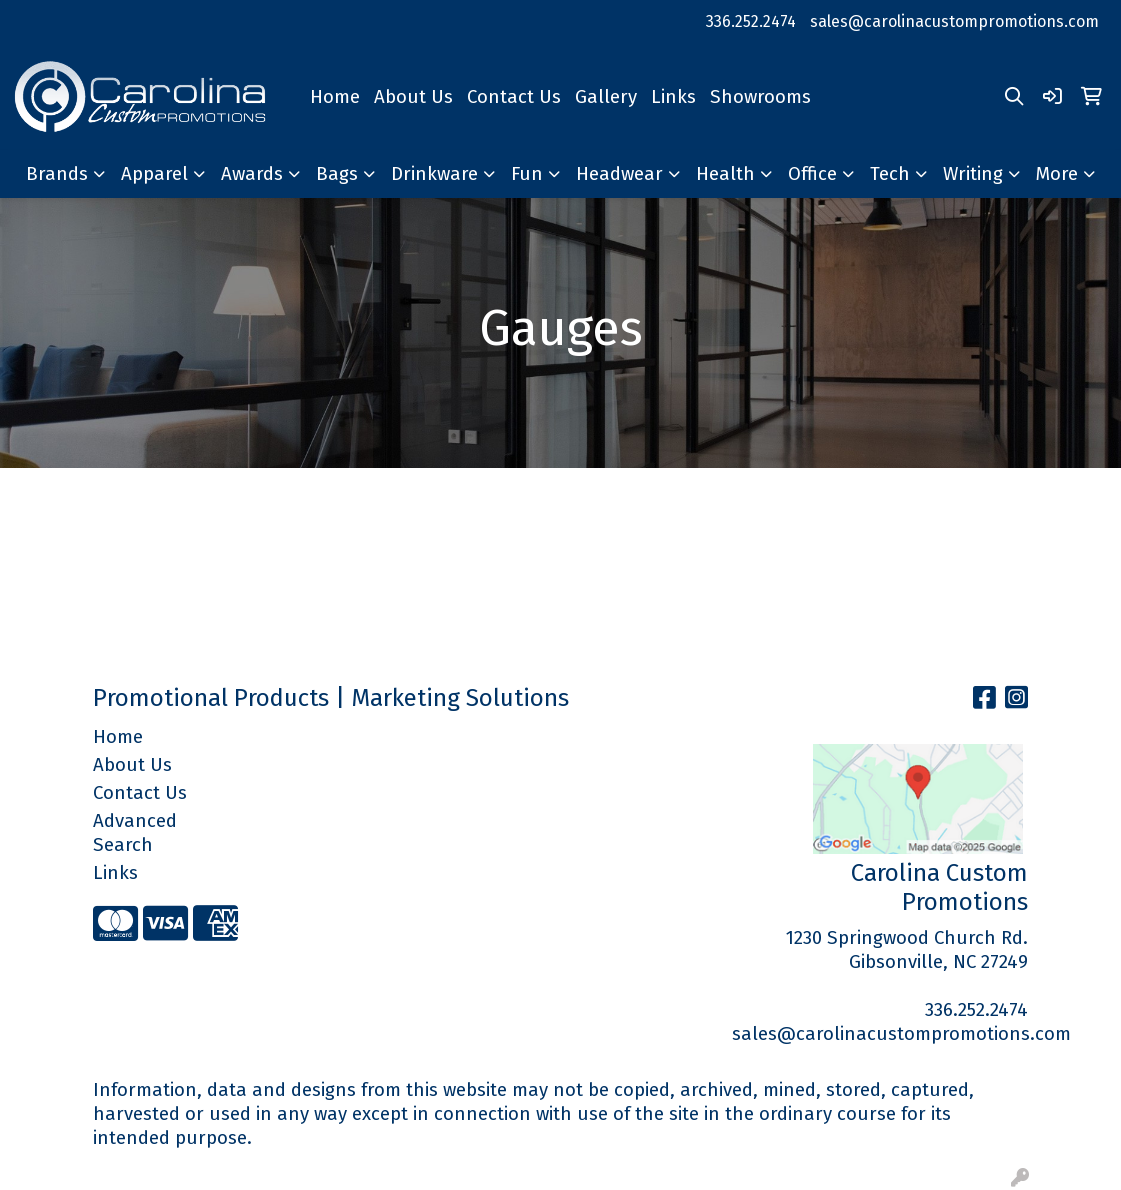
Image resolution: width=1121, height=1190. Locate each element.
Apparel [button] (154, 174)
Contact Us (514, 97)
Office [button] (812, 174)
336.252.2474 (751, 21)
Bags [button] (337, 174)
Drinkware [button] (434, 174)
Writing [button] (973, 174)
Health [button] (725, 174)
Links (673, 97)
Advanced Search (135, 833)
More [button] (1057, 174)
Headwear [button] (619, 174)
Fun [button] (527, 174)
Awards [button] (252, 174)
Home (335, 97)
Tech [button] (890, 174)
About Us (413, 97)
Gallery (606, 97)
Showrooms (760, 97)
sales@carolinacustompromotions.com (954, 21)
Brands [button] (57, 174)
